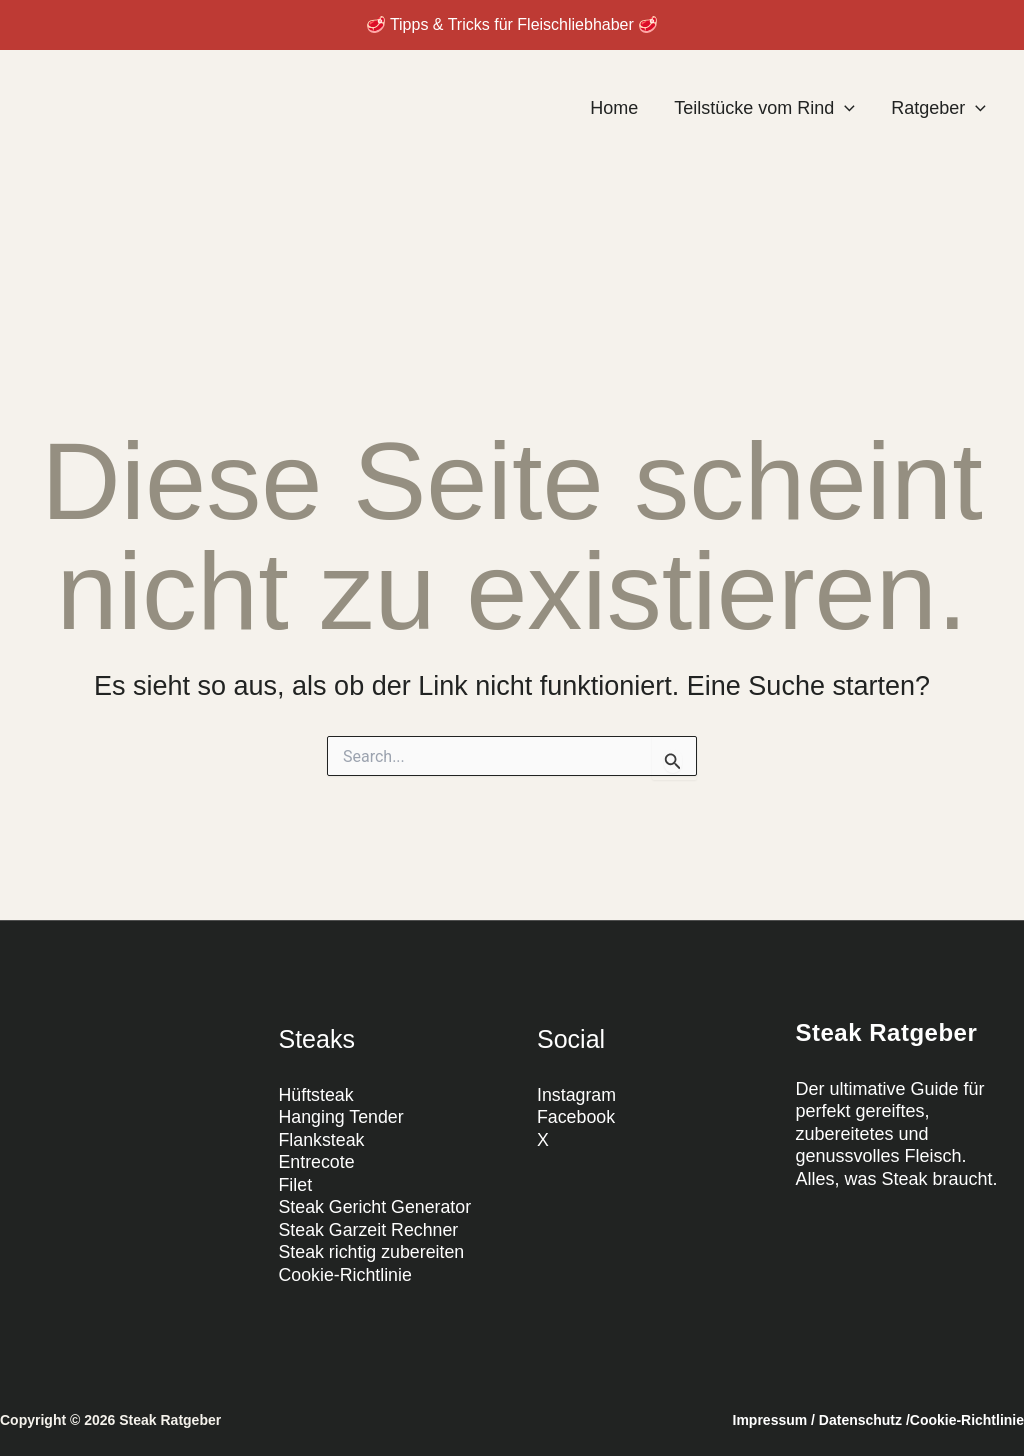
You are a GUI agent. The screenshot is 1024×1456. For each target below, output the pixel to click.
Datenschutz (860, 1420)
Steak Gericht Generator (376, 1207)
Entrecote (317, 1162)
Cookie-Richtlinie (346, 1275)
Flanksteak (322, 1140)
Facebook (576, 1117)
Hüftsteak (317, 1095)
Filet (296, 1185)
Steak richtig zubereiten (373, 1252)
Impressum (769, 1420)
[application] (844, 108)
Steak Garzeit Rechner (370, 1230)
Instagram (577, 1095)
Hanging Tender (342, 1117)
